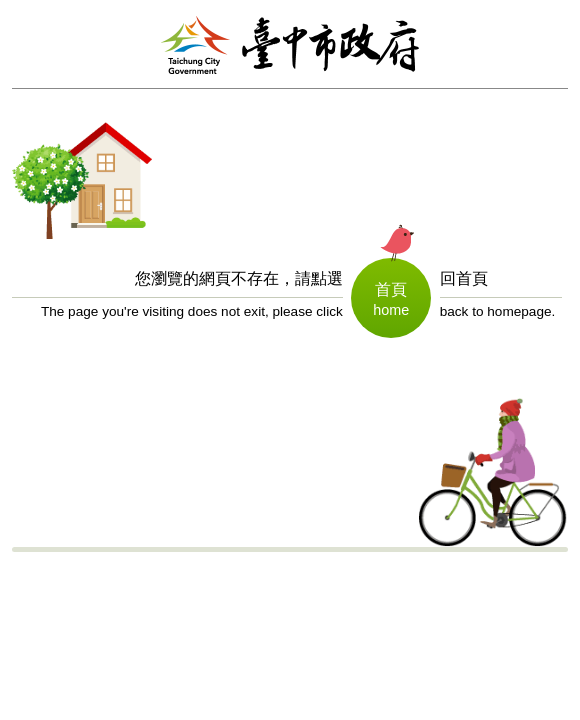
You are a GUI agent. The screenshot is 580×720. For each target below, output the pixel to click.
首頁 (391, 289)
